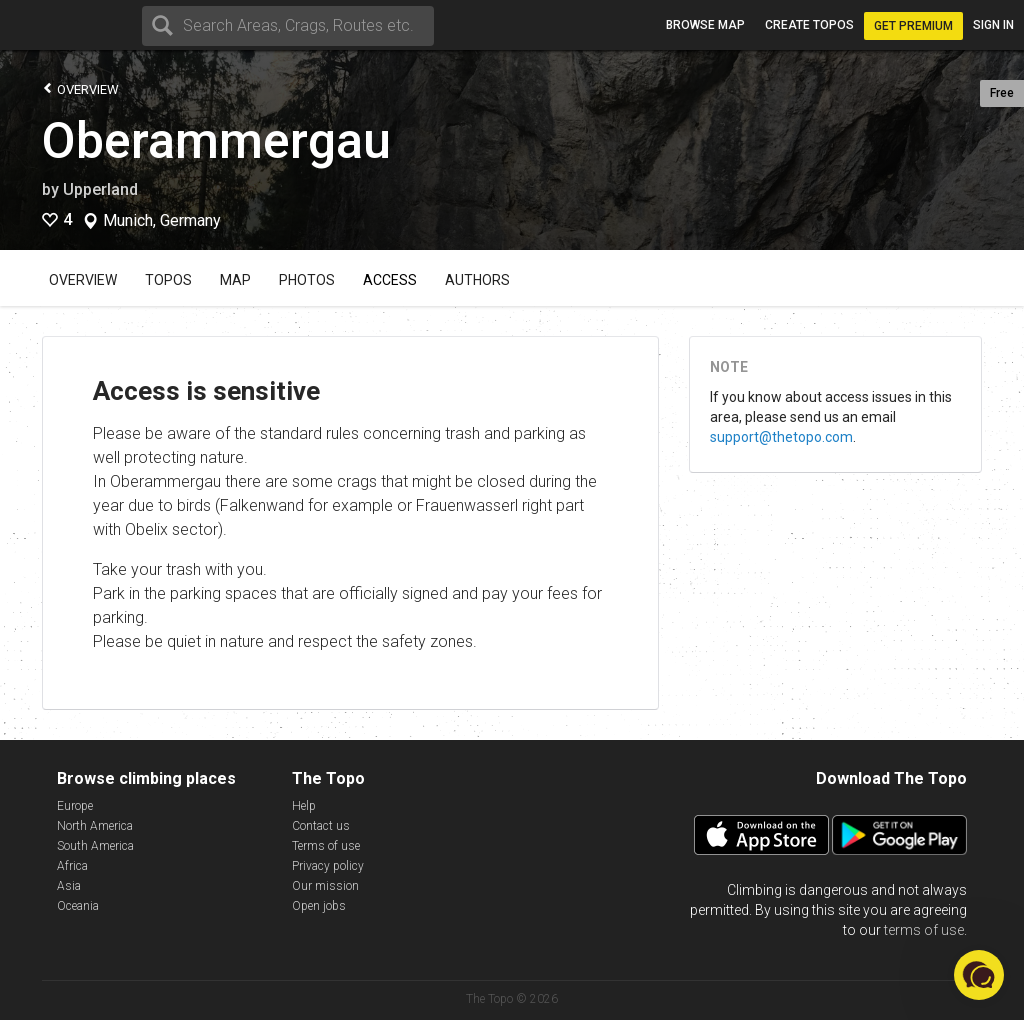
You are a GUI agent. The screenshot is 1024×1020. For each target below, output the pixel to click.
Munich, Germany (162, 221)
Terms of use (326, 846)
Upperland (100, 189)
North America (95, 826)
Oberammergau (216, 141)
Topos (168, 280)
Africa (72, 866)
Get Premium (913, 26)
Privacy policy (328, 866)
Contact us (321, 826)
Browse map (705, 25)
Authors (477, 280)
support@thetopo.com (781, 437)
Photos (307, 280)
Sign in (993, 25)
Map (235, 280)
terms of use (924, 930)
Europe (75, 806)
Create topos (809, 25)
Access (390, 280)
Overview (80, 88)
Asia (69, 886)
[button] (979, 975)
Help (304, 806)
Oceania (78, 906)
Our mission (325, 886)
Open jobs (319, 906)
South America (95, 846)
